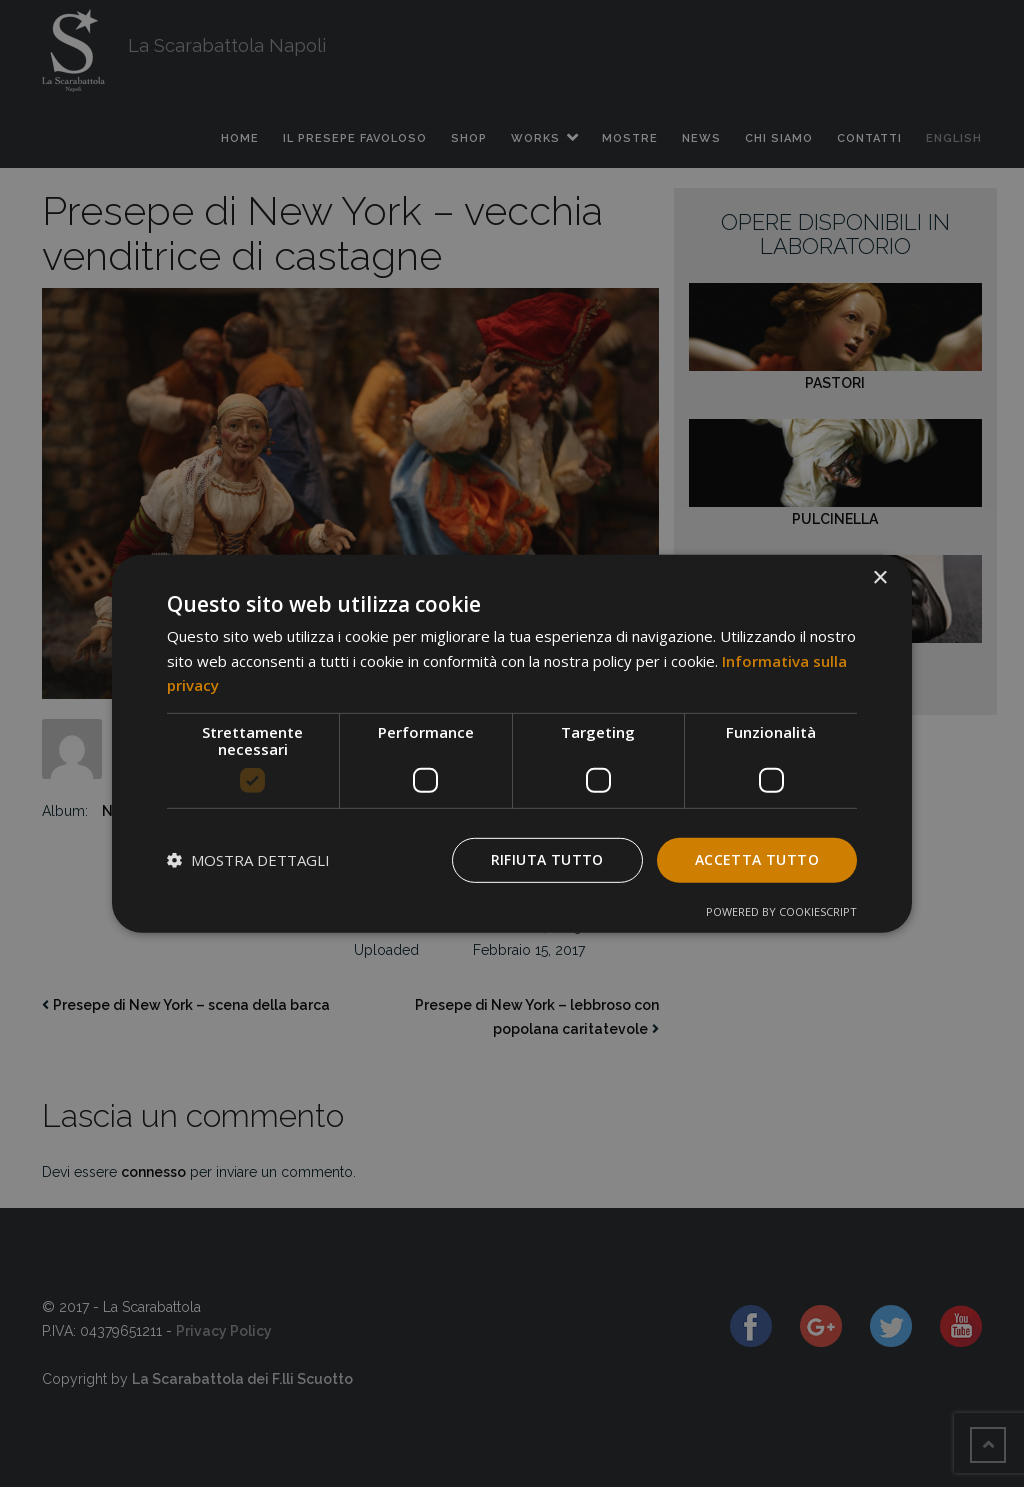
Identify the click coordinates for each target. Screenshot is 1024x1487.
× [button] (879, 577)
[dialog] (512, 743)
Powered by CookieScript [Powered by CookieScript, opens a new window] (781, 911)
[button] (248, 860)
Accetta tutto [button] (757, 859)
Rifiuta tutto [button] (547, 859)
